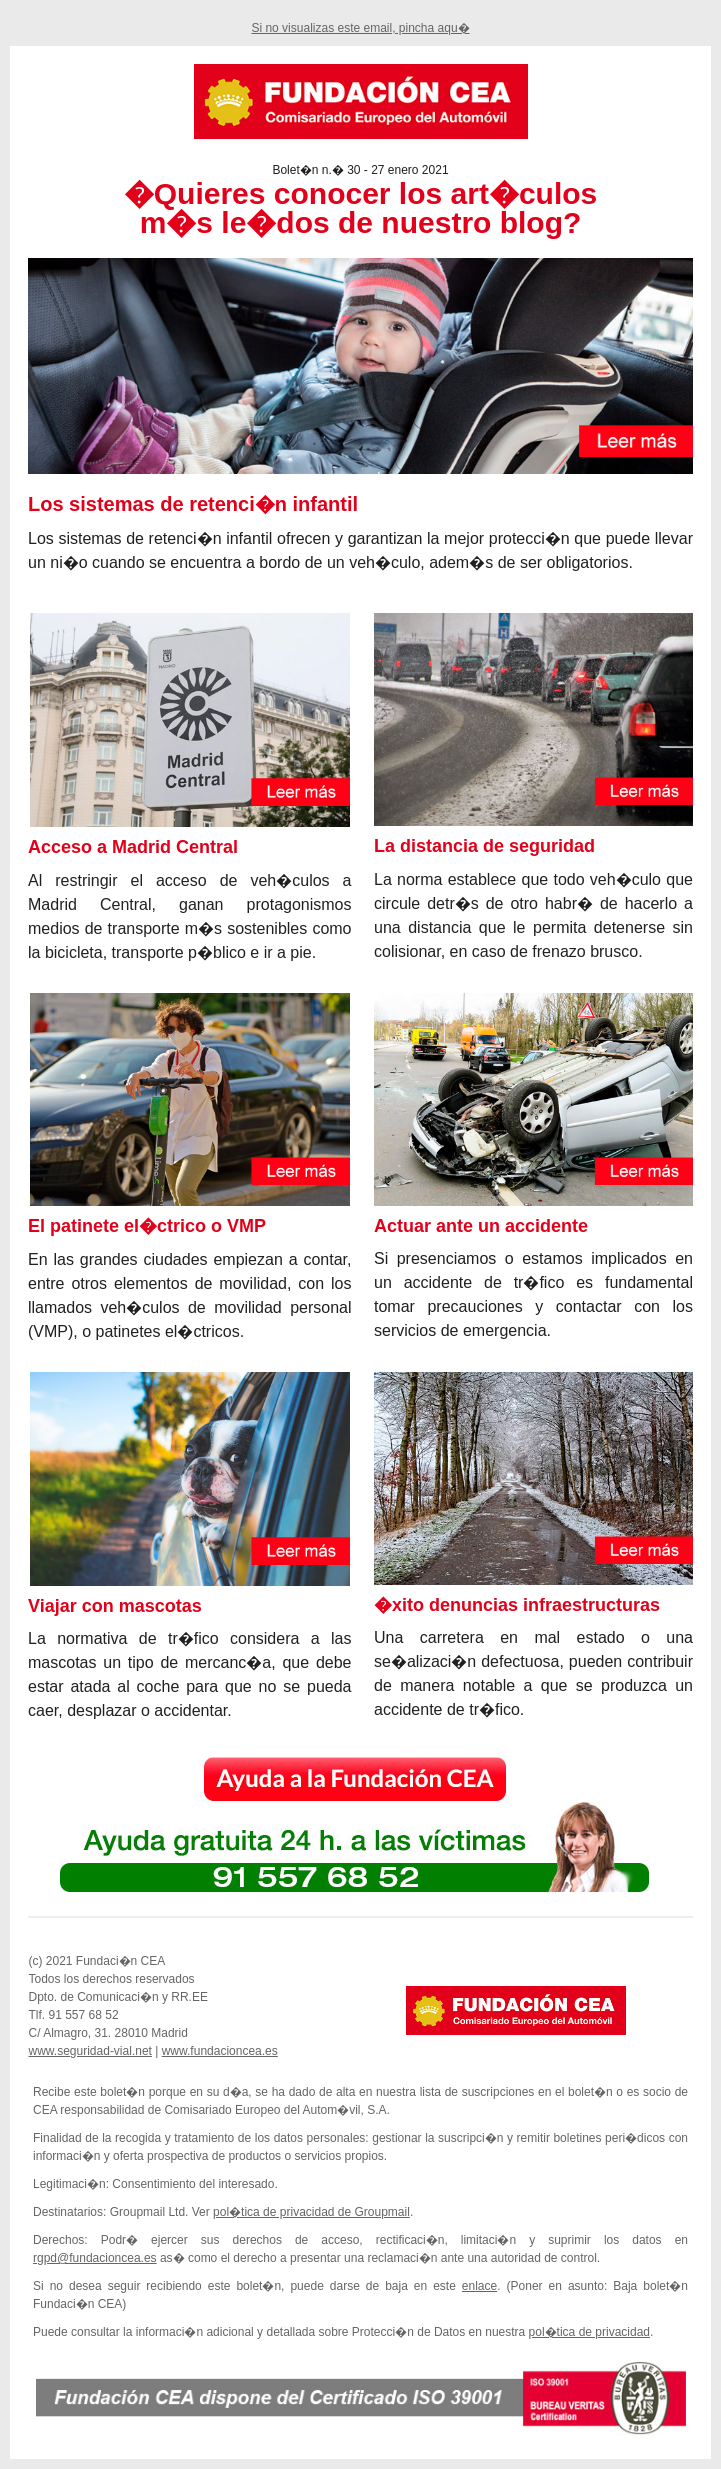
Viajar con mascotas (115, 1606)
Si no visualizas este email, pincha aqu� (360, 28)
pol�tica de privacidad (589, 2332)
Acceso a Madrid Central (133, 847)
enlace (479, 2286)
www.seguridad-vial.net (90, 2051)
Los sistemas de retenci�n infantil (193, 504)
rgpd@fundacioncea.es (95, 2258)
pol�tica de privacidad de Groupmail (311, 2212)
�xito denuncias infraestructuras (517, 1605)
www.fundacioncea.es (220, 2051)
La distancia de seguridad (484, 846)
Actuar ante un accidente (481, 1226)
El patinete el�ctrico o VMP (147, 1226)
